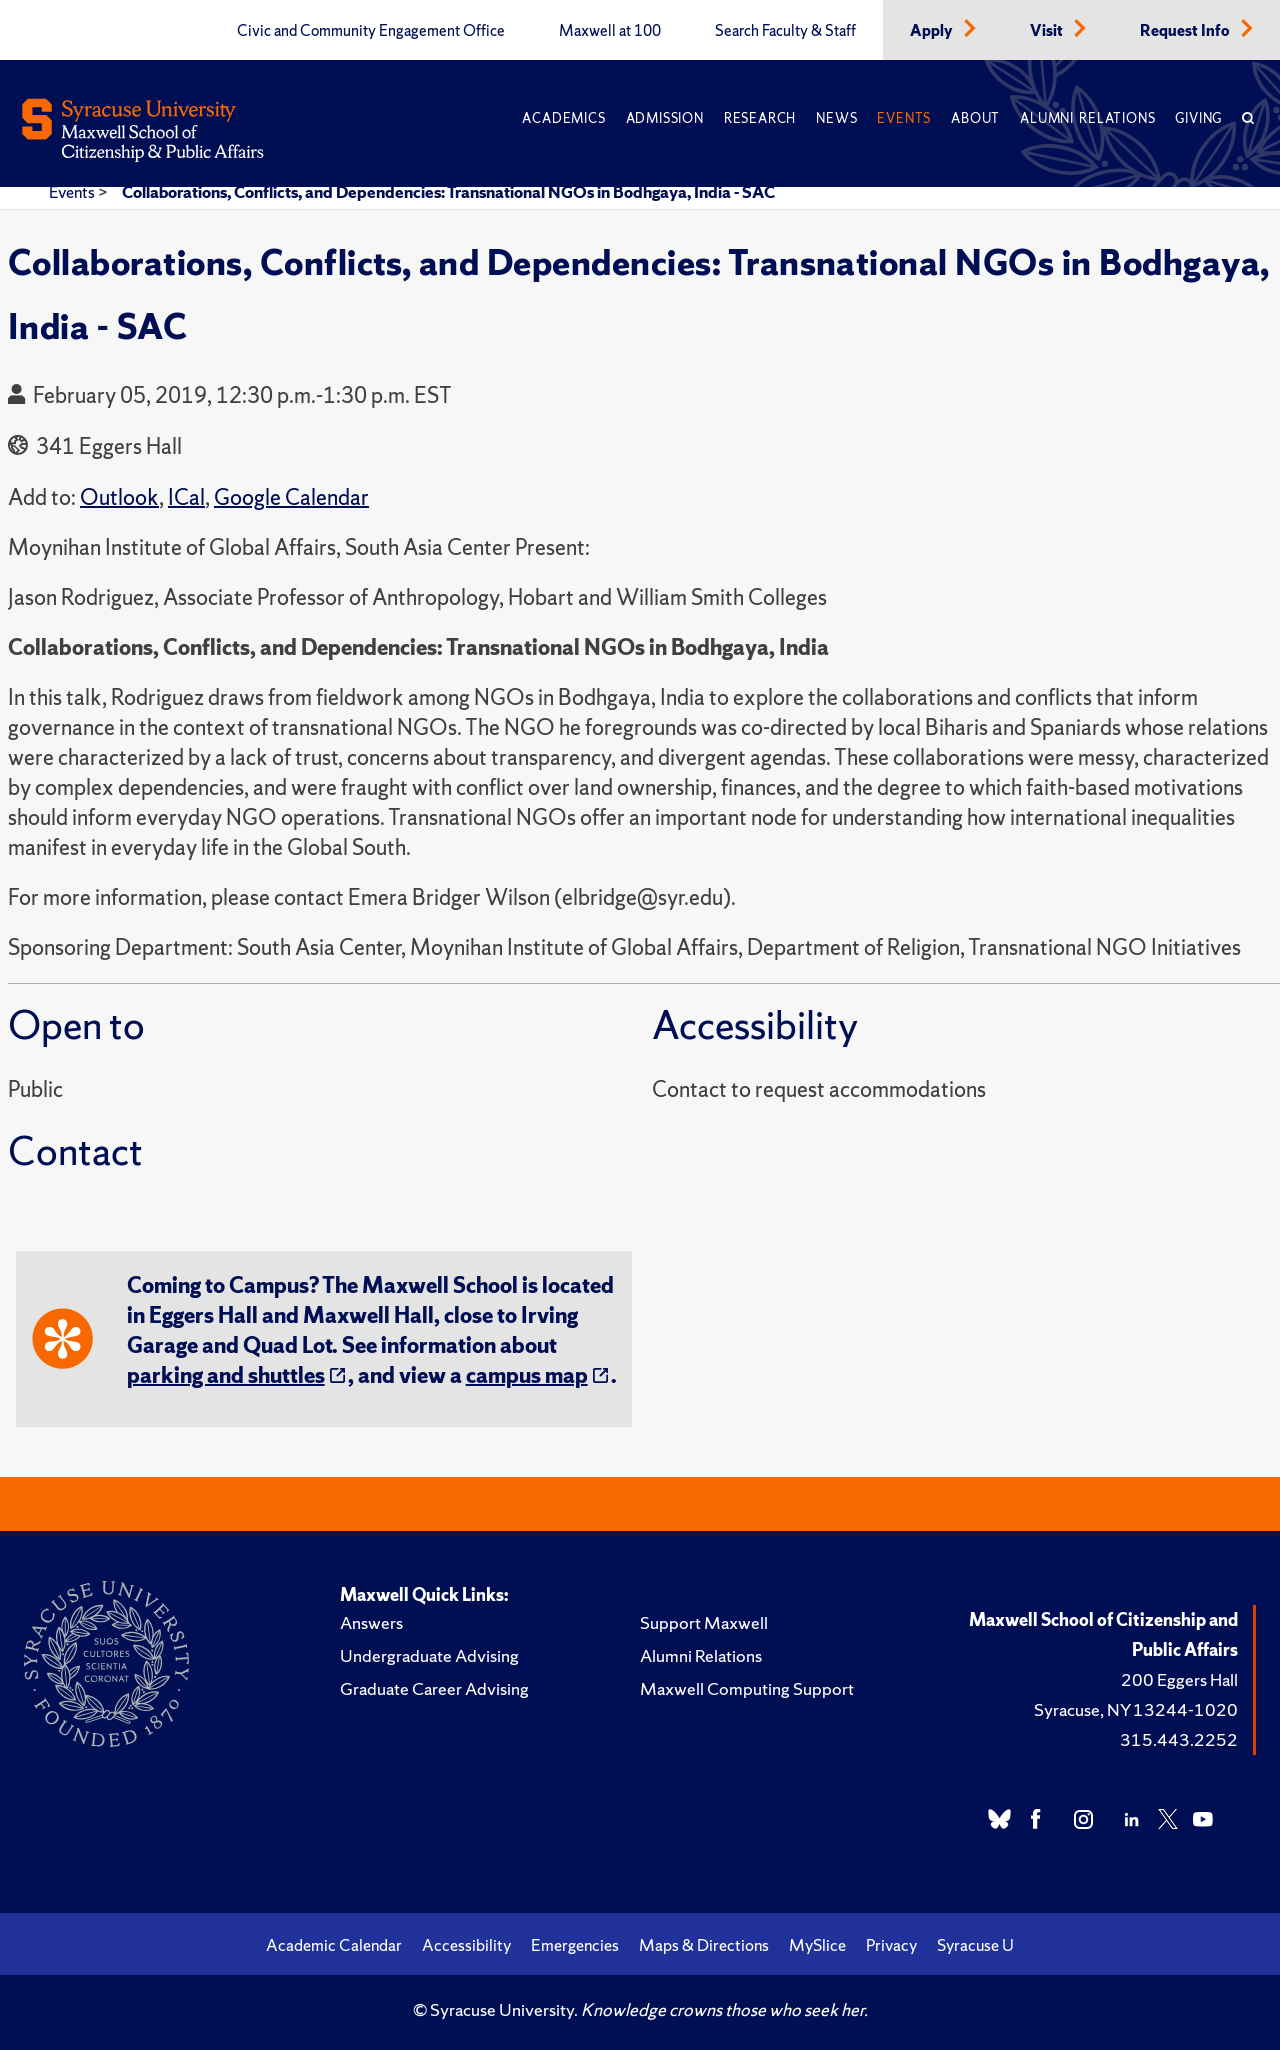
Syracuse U (975, 1945)
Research (760, 118)
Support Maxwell (704, 1622)
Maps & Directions (704, 1945)
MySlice (817, 1945)
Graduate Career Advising (434, 1688)
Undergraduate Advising (429, 1655)
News (836, 118)
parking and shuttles (226, 1375)
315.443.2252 (1179, 1739)
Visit (1048, 31)
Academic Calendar (334, 1945)
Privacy (891, 1945)
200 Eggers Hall (1179, 1679)
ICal (186, 497)
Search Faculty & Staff (785, 31)
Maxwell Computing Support (747, 1688)
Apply (933, 31)
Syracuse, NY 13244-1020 (1136, 1709)
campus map (527, 1375)
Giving (1198, 118)
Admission (665, 118)
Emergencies (575, 1945)
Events (904, 118)
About (975, 118)
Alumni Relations (1087, 118)
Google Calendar (291, 497)
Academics (563, 118)
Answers (371, 1622)
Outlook (119, 497)
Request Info (1186, 31)
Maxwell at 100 (610, 31)
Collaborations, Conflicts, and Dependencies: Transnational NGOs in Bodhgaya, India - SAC (448, 192)
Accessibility (466, 1945)
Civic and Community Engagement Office (371, 31)
